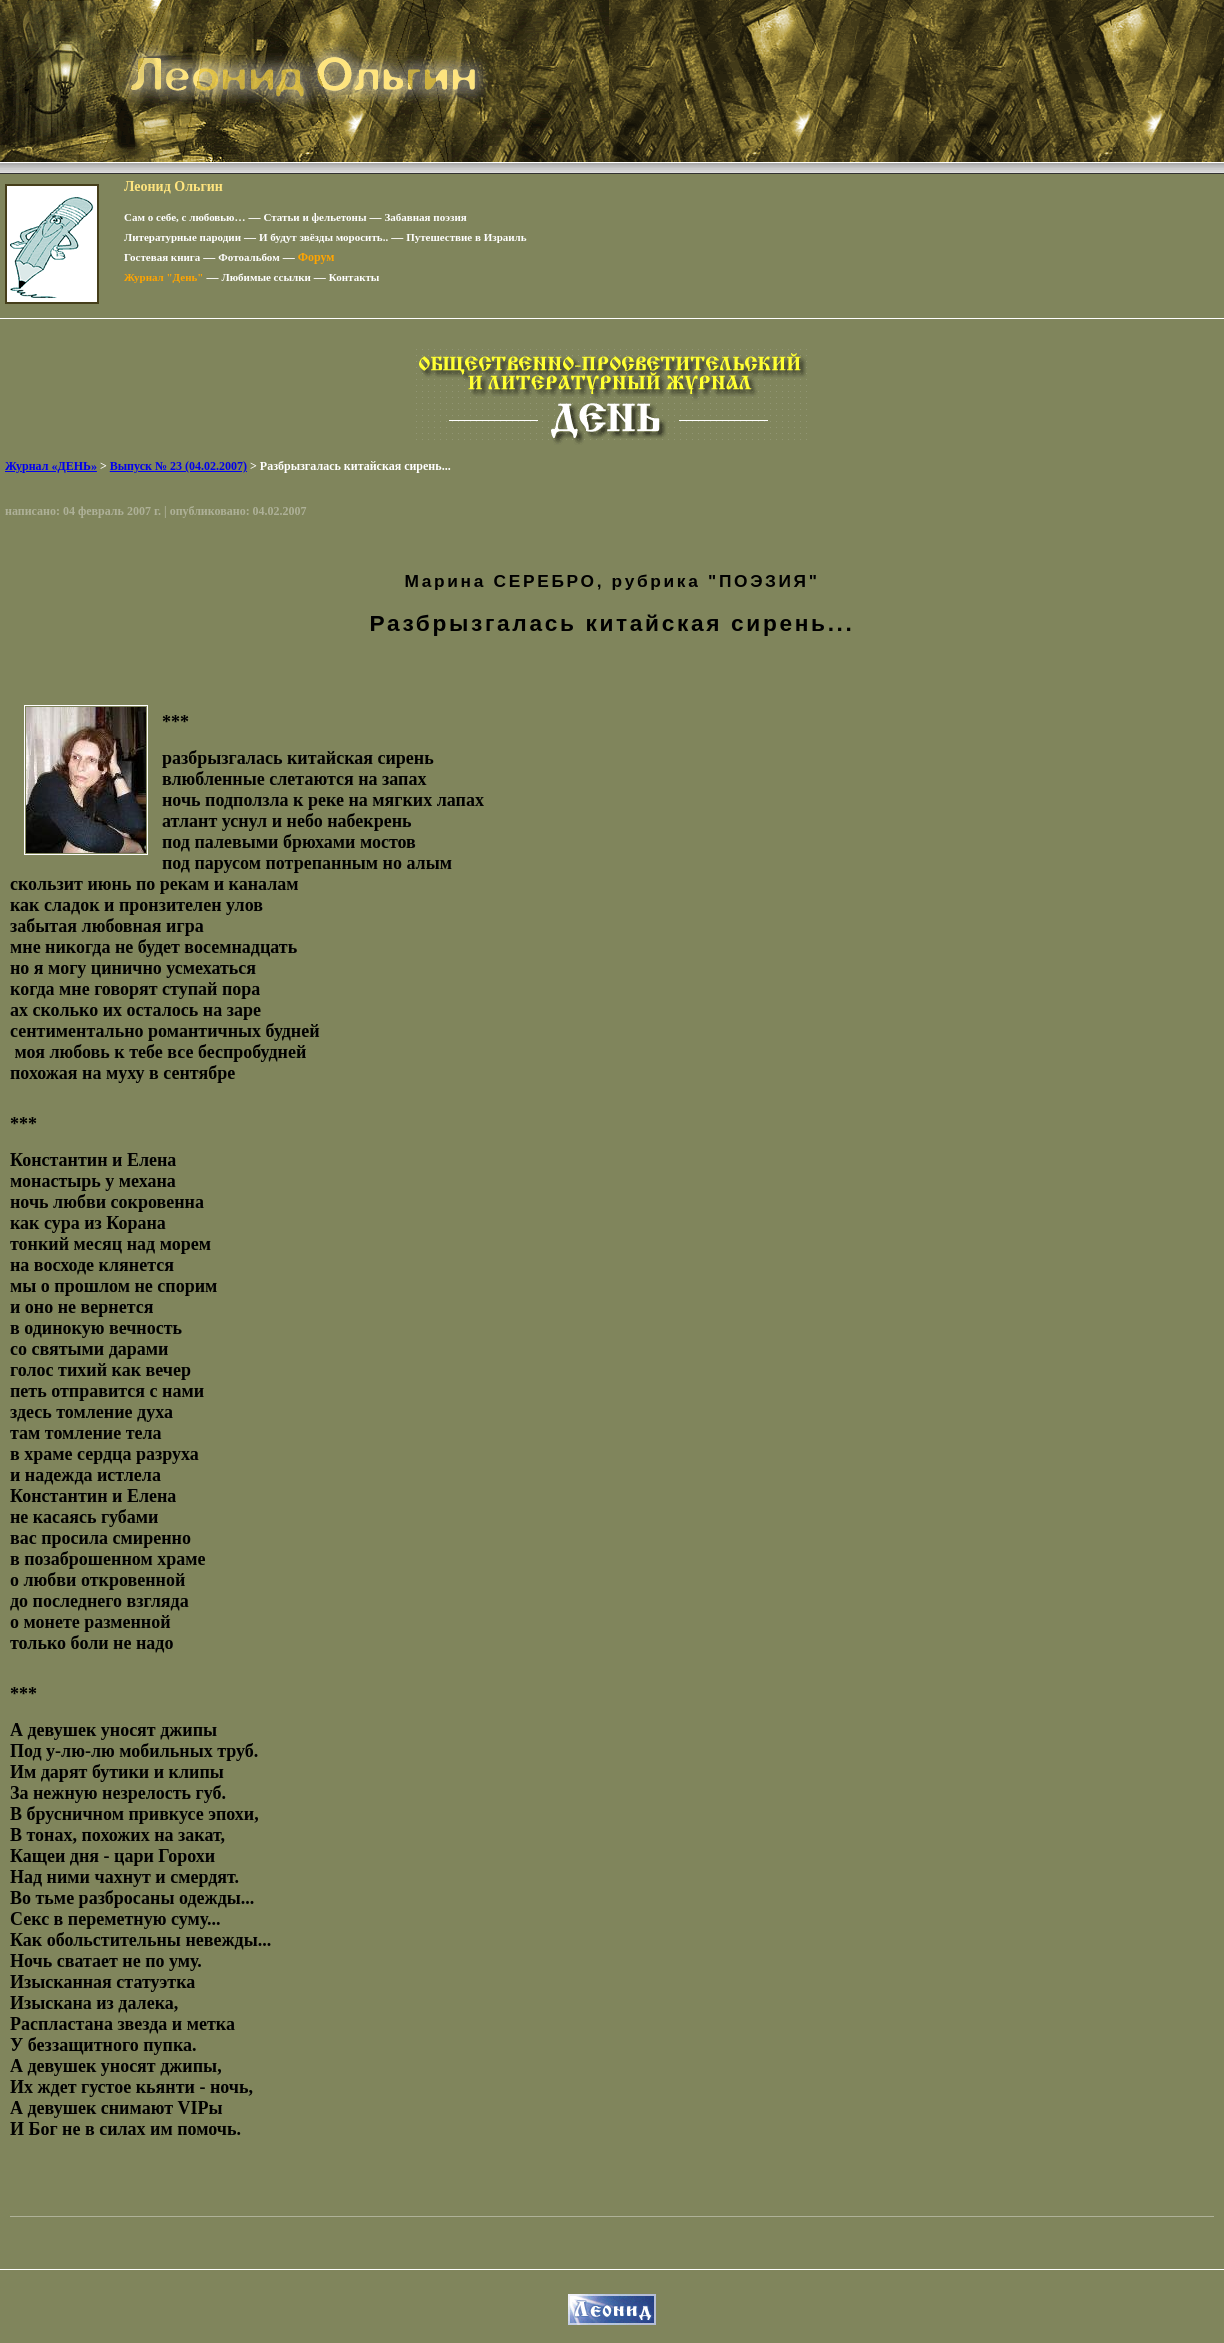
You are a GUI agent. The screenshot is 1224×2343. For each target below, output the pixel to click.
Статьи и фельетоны (315, 217)
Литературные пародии (182, 237)
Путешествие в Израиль (466, 237)
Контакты (354, 277)
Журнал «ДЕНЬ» (51, 466)
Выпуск (178, 466)
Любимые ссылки (265, 277)
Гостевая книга (162, 257)
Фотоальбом (248, 257)
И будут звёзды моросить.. (323, 237)
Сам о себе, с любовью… (185, 217)
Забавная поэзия (426, 217)
